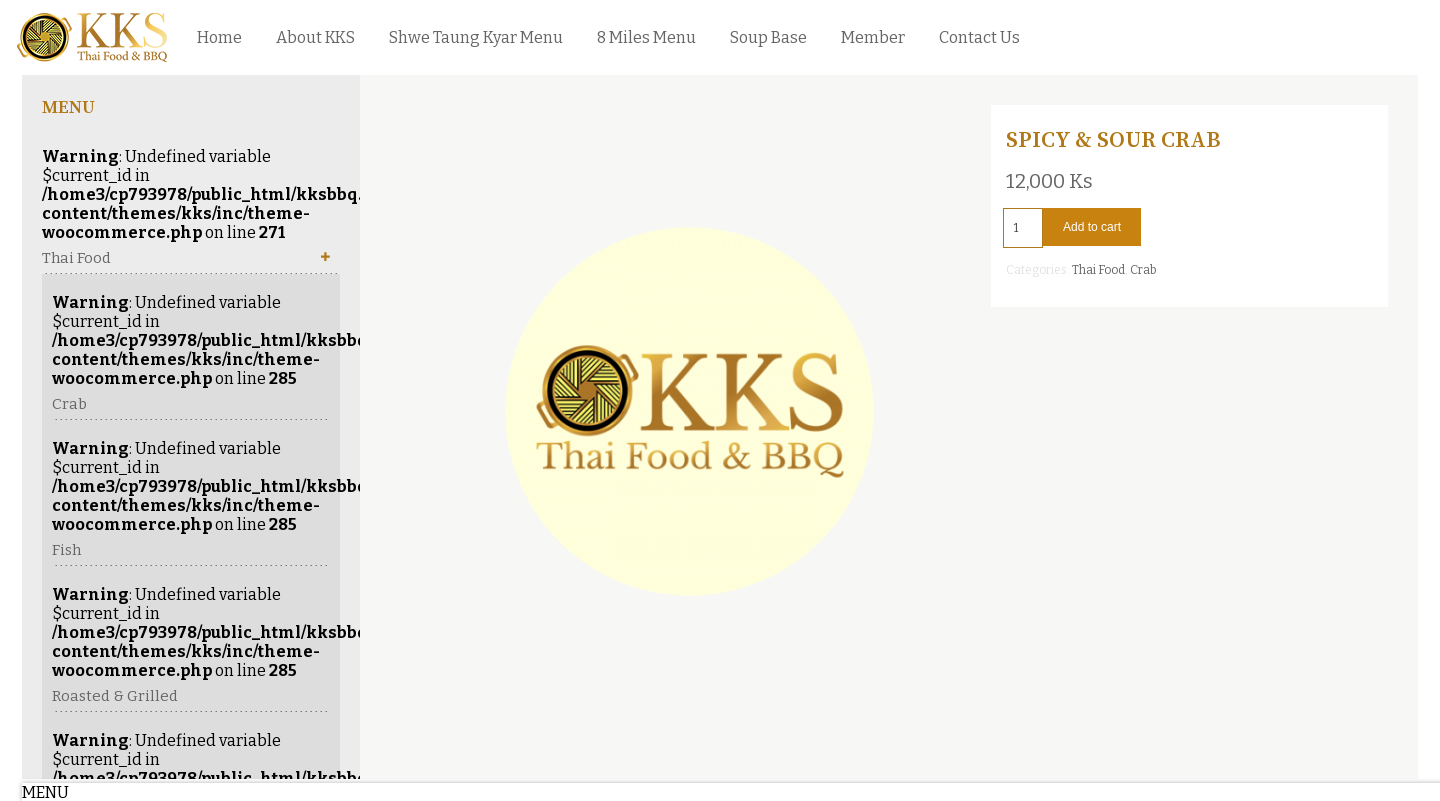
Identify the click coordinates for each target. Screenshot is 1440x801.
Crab (1143, 270)
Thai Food (1098, 270)
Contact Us (979, 37)
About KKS (315, 37)
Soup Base (768, 37)
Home (219, 37)
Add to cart (1092, 227)
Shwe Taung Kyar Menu (476, 37)
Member (873, 37)
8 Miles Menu (646, 37)
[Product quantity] (1023, 228)
